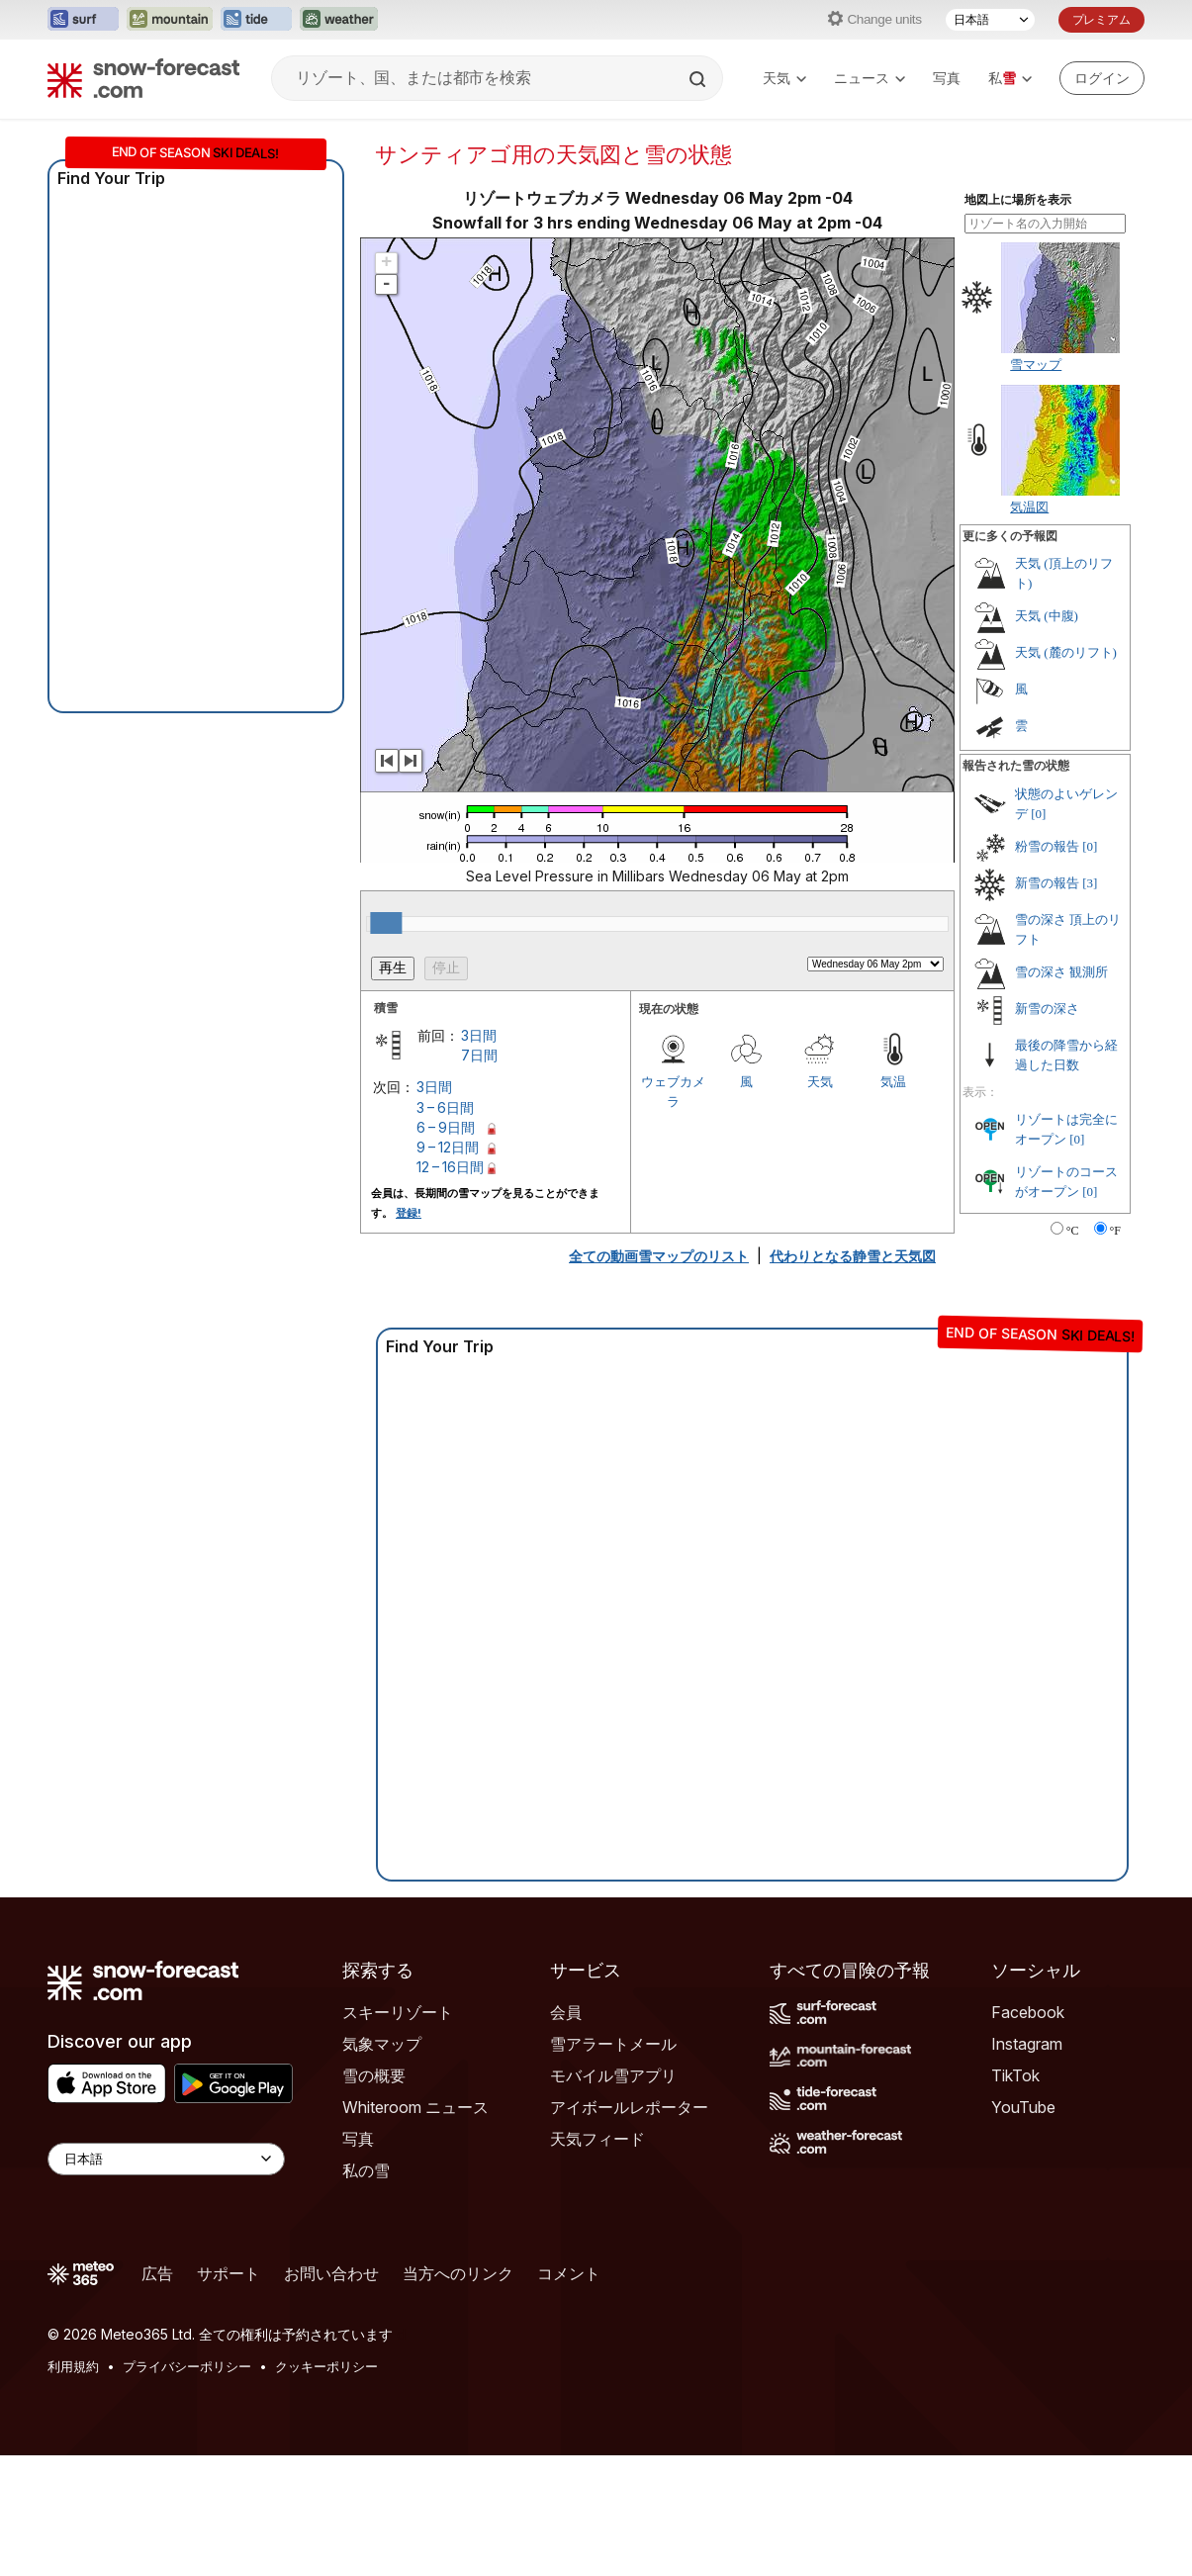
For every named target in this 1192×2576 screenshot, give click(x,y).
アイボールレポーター (629, 2107)
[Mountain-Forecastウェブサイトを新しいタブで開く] (170, 20)
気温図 (1029, 506)
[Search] (699, 79)
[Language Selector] (166, 2159)
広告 (157, 2273)
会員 (566, 2012)
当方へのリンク (458, 2273)
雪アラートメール (613, 2044)
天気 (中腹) (1046, 615)
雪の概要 (374, 2075)
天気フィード (597, 2139)
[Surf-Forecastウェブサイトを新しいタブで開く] (83, 20)
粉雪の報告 (1047, 846)
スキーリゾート (397, 2012)
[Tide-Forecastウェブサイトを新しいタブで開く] (256, 20)
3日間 (479, 1035)
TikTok (1015, 2075)
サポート (228, 2273)
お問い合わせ (331, 2273)
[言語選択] (990, 20)
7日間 (479, 1055)
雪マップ (1035, 364)
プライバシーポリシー (187, 2366)
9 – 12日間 (447, 1147)
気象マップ (381, 2044)
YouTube (1023, 2107)
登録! (408, 1213)
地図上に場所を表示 (1017, 200)
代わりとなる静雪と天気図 (853, 1255)
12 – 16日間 (450, 1166)
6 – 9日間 (445, 1127)
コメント (568, 2273)
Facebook (1027, 2012)
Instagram (1026, 2044)
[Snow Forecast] (143, 78)
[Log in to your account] (1102, 78)
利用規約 (73, 2366)
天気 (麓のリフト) (1066, 652)
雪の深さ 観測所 (1061, 972)
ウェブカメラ (673, 1091)
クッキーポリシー (326, 2366)
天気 (784, 77)
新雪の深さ (1047, 1008)
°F (1115, 1231)
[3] (1089, 882)
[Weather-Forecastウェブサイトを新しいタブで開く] (339, 20)
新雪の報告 (1047, 882)
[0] (1038, 813)
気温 (893, 1081)
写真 (947, 77)
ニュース (869, 77)
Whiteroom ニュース (415, 2107)
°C (1072, 1231)
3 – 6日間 (445, 1107)
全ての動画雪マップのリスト (659, 1255)
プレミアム (1101, 19)
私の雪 (366, 2170)
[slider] (386, 923)
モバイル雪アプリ (613, 2075)
